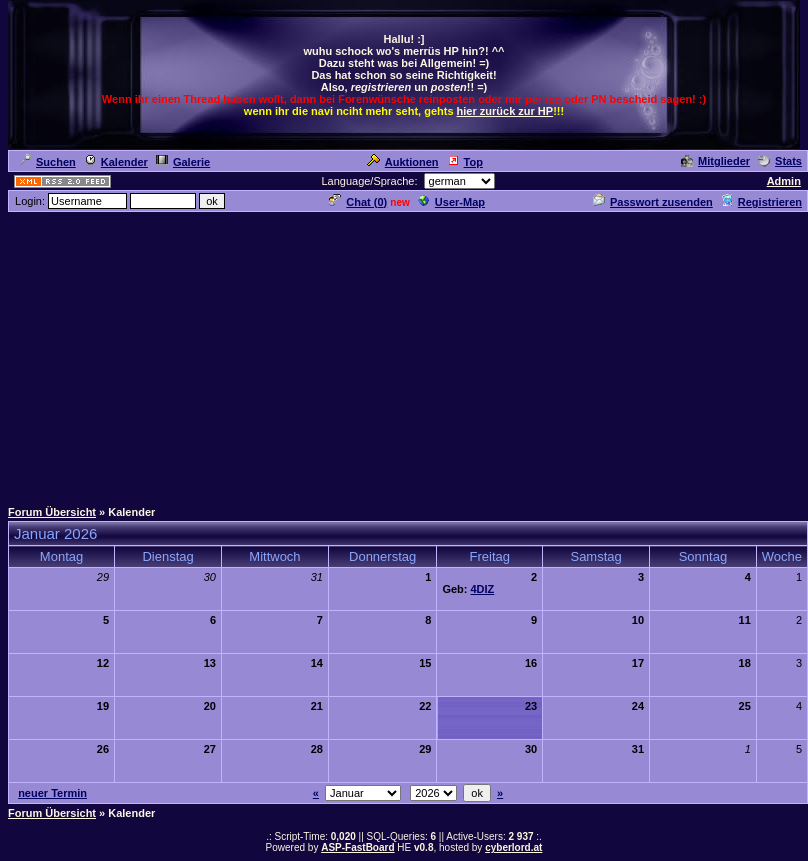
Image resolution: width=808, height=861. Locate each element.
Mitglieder (715, 161)
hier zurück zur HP (505, 111)
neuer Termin (52, 793)
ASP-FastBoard (357, 847)
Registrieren (761, 202)
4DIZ (483, 589)
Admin (784, 181)
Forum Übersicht (52, 512)
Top (465, 162)
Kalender (116, 162)
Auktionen (403, 162)
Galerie (183, 162)
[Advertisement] (404, 354)
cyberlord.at (513, 847)
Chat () (358, 202)
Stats (780, 161)
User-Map (451, 202)
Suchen (47, 162)
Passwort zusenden (653, 202)
